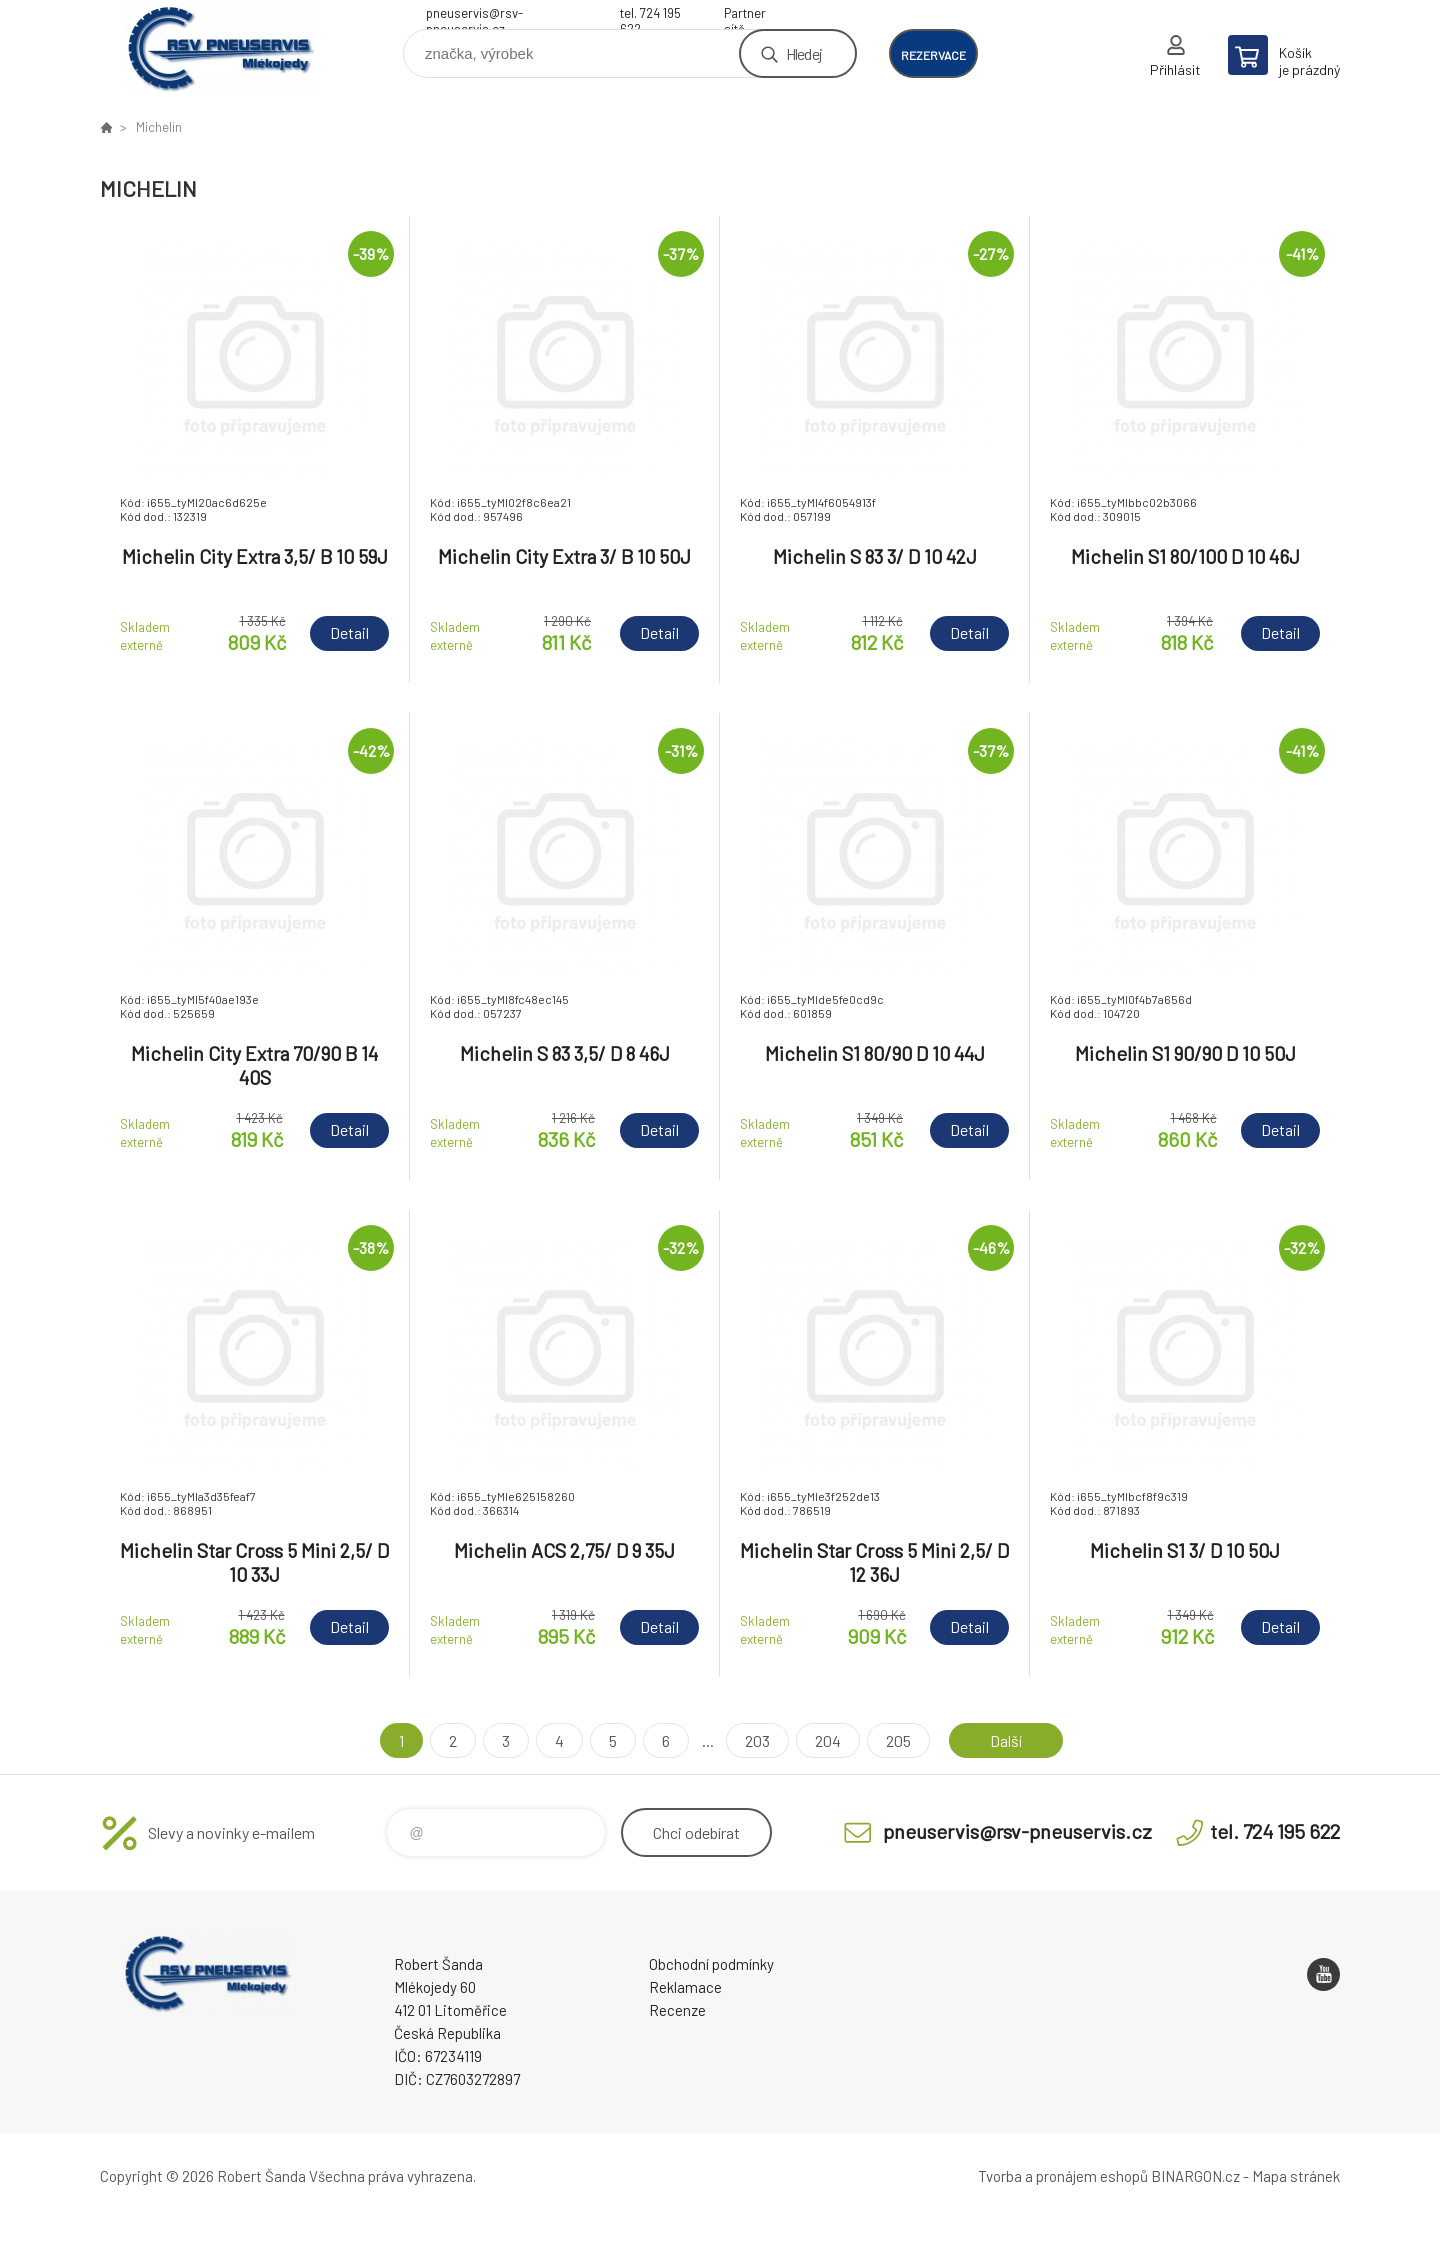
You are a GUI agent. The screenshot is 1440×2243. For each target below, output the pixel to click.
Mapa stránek (1296, 2176)
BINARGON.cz (1195, 2176)
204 (828, 1740)
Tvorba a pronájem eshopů (1063, 2176)
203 (757, 1740)
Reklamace (685, 1987)
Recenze (677, 2010)
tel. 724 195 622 (650, 15)
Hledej (804, 53)
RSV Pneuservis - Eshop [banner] (220, 46)
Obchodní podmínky (711, 1964)
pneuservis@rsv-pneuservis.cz (474, 15)
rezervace (933, 55)
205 (898, 1740)
